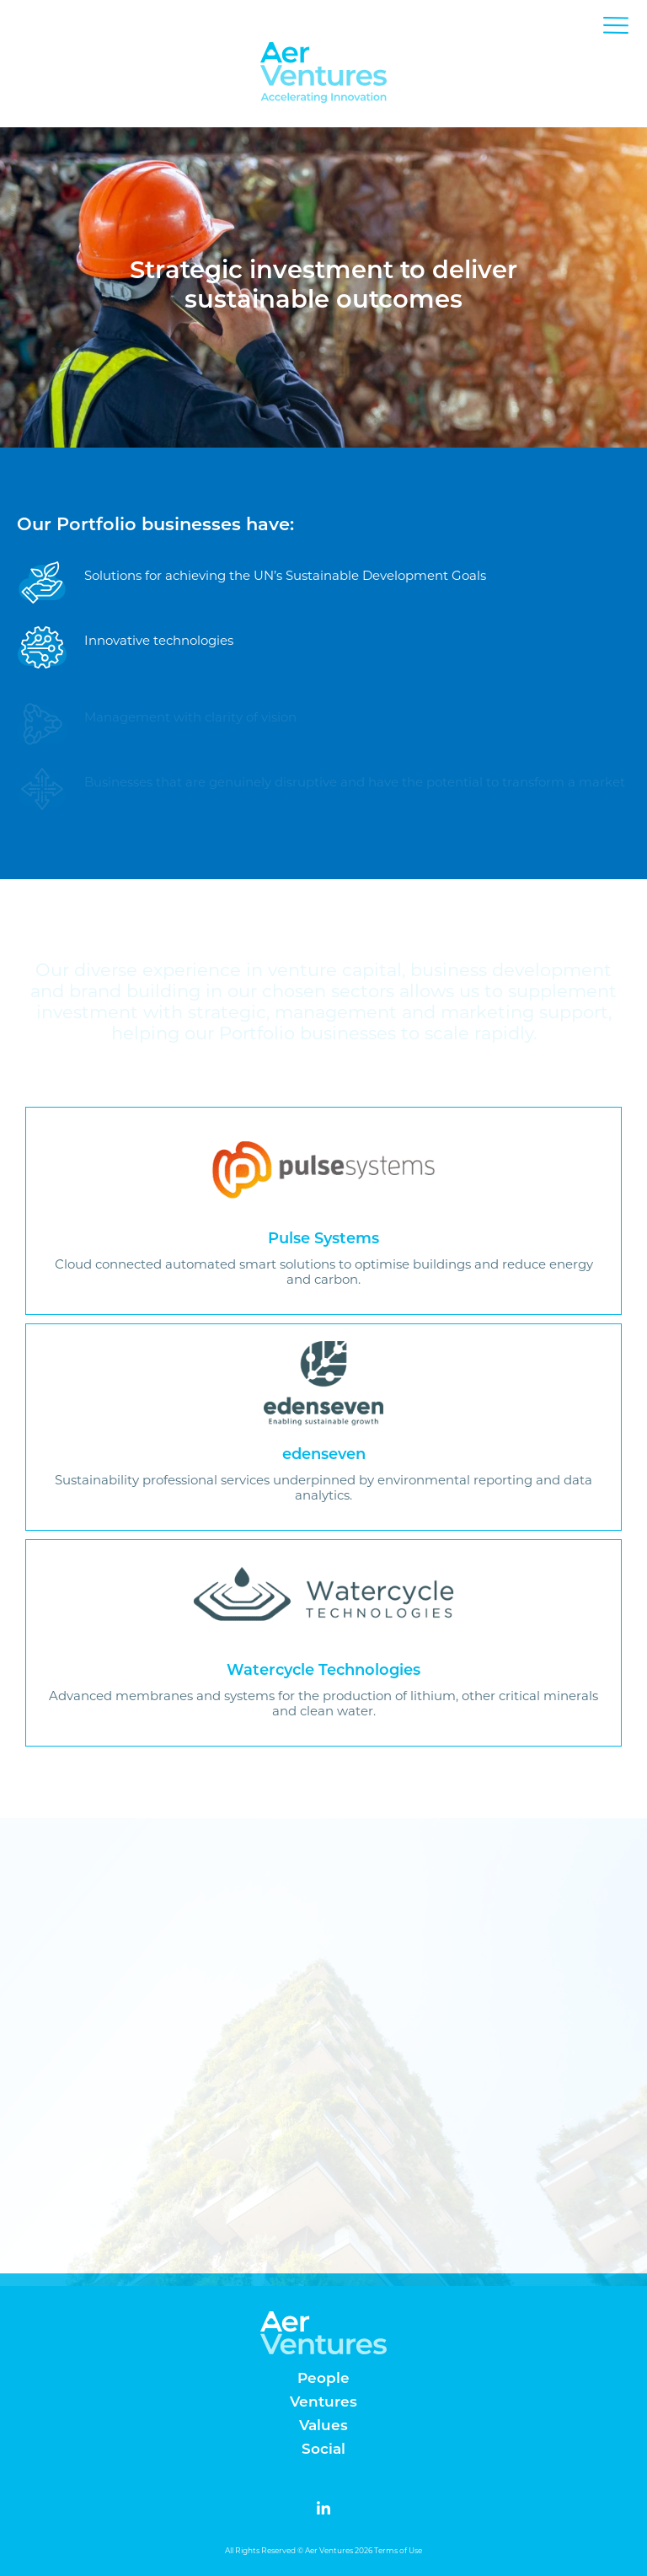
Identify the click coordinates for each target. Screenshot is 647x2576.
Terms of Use (398, 2550)
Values (323, 2426)
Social (323, 2450)
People (323, 2379)
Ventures (323, 2403)
